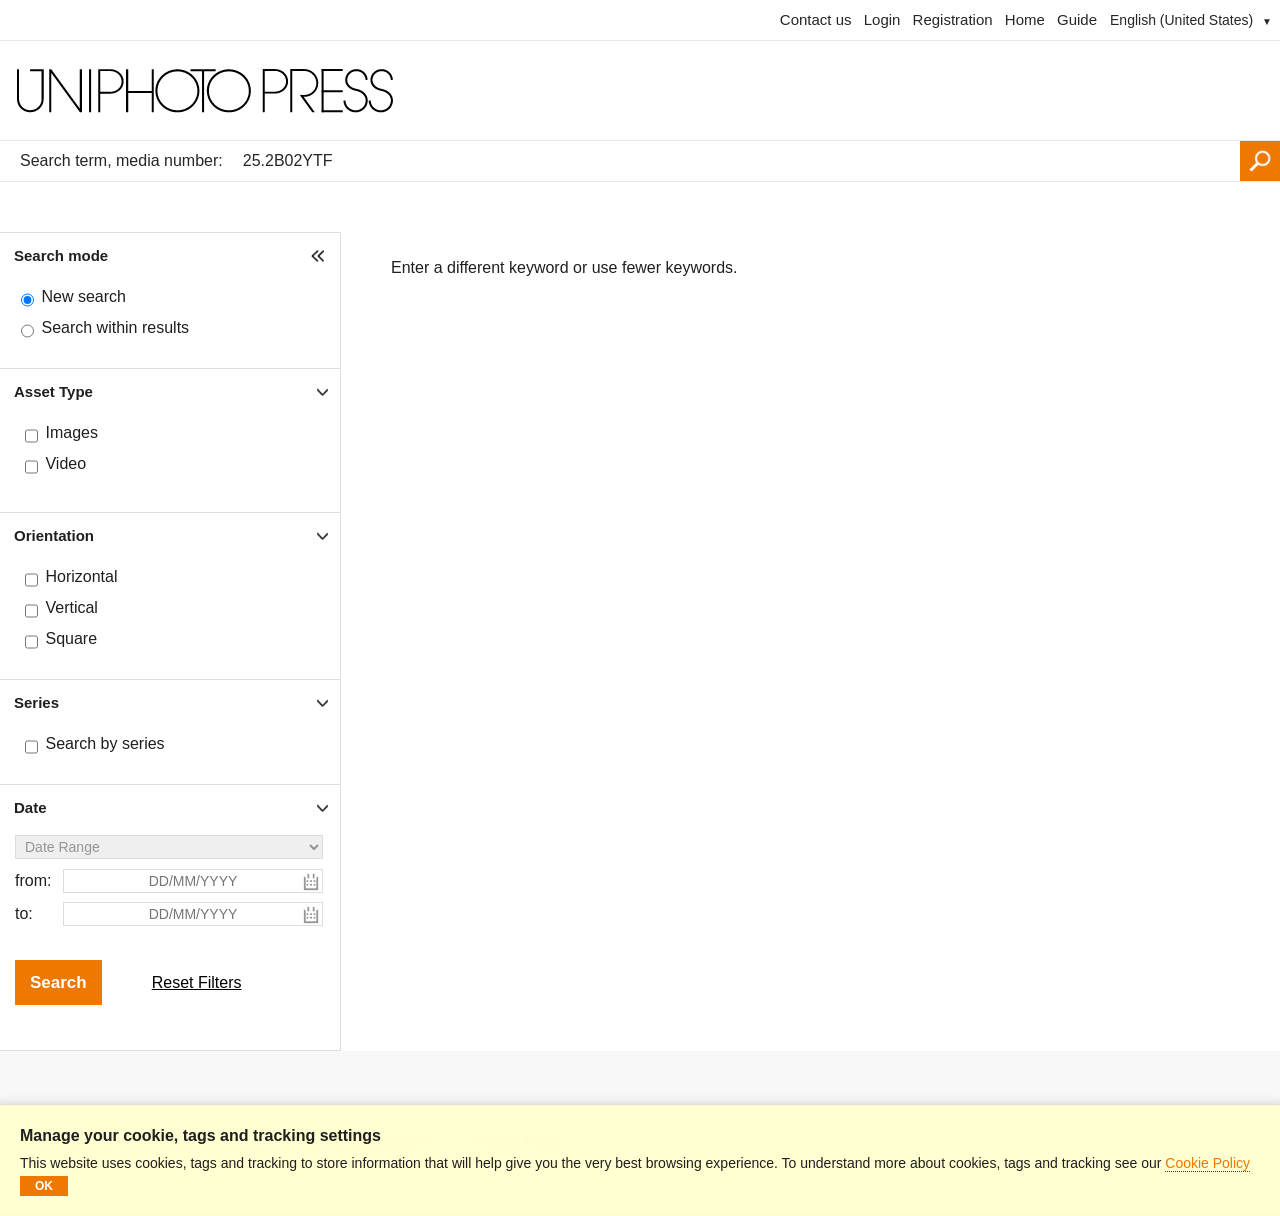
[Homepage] (640, 91)
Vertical (71, 607)
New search (83, 296)
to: (24, 913)
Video (65, 463)
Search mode (61, 255)
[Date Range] (169, 847)
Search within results (115, 327)
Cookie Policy (1207, 1163)
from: (33, 880)
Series (36, 702)
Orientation (54, 535)
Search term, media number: (121, 160)
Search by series (104, 743)
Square (71, 638)
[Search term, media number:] (736, 161)
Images (71, 432)
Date (30, 807)
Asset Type (53, 391)
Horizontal (81, 576)
